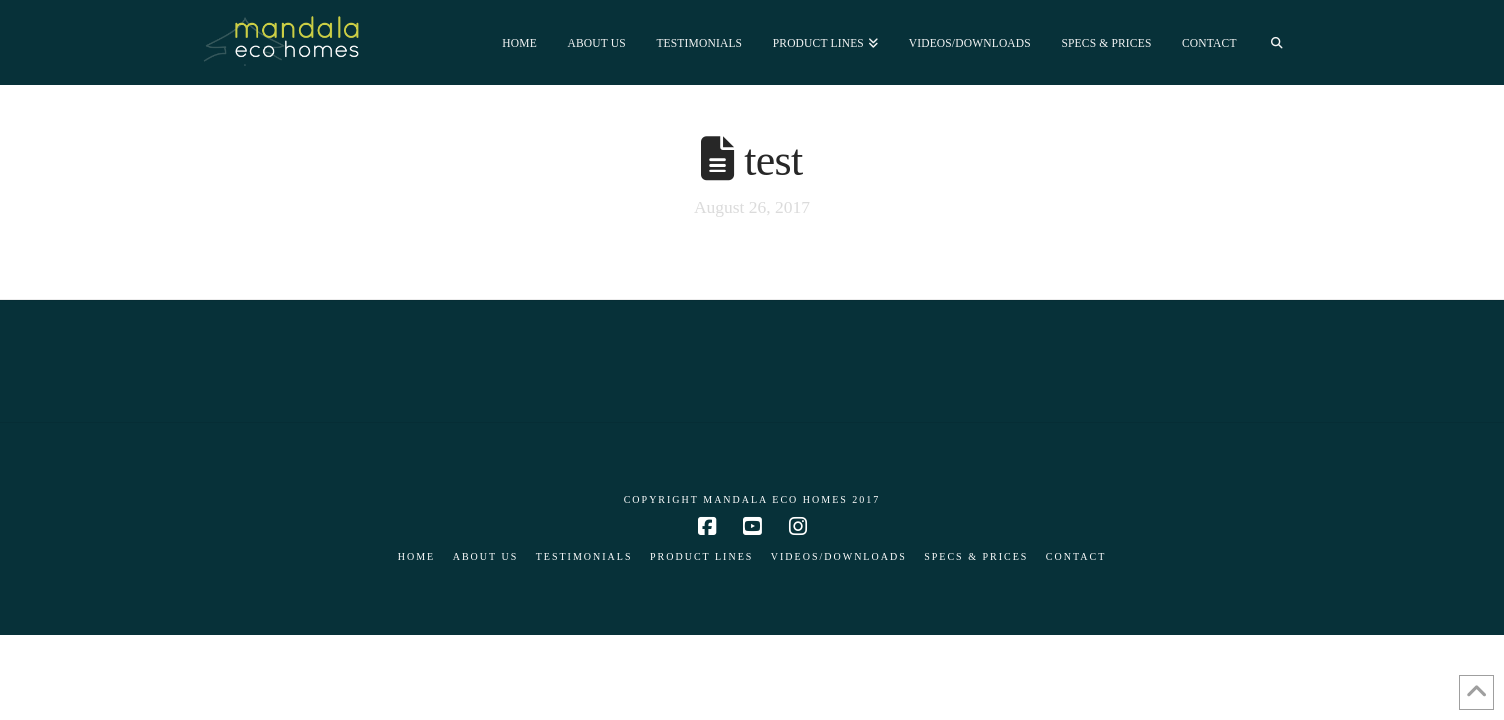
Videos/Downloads (839, 556)
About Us (486, 556)
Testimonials (584, 556)
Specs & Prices (976, 556)
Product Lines (701, 556)
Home (416, 556)
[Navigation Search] (1277, 42)
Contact (1076, 556)
